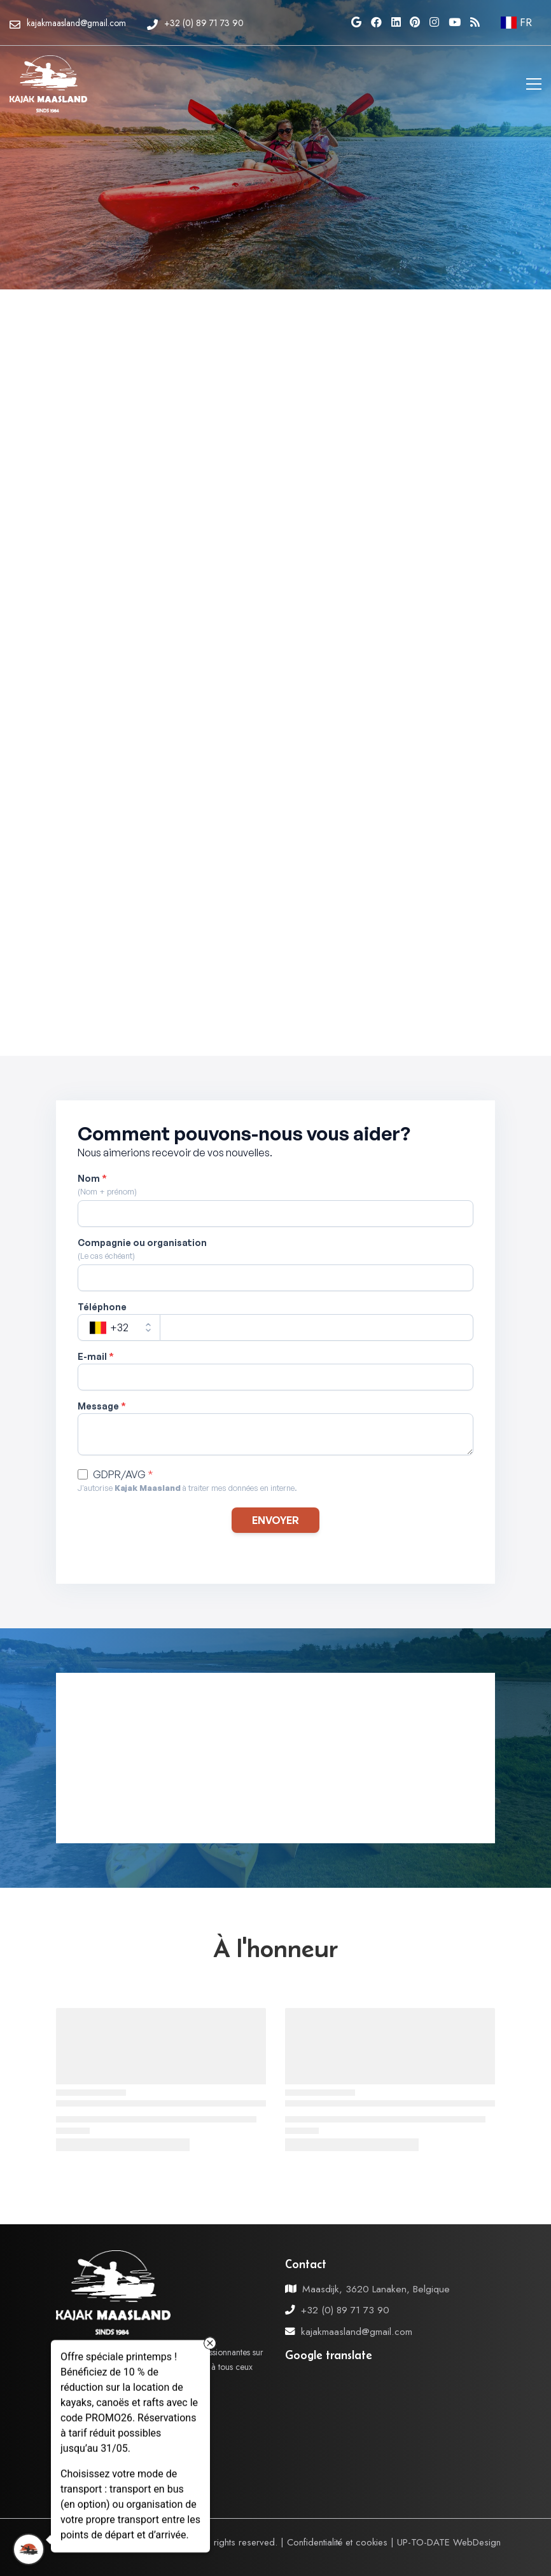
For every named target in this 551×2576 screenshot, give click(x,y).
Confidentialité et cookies (337, 2542)
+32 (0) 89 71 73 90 (345, 2309)
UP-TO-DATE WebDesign (449, 2542)
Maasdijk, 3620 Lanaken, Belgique (376, 2289)
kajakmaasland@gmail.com (356, 2331)
